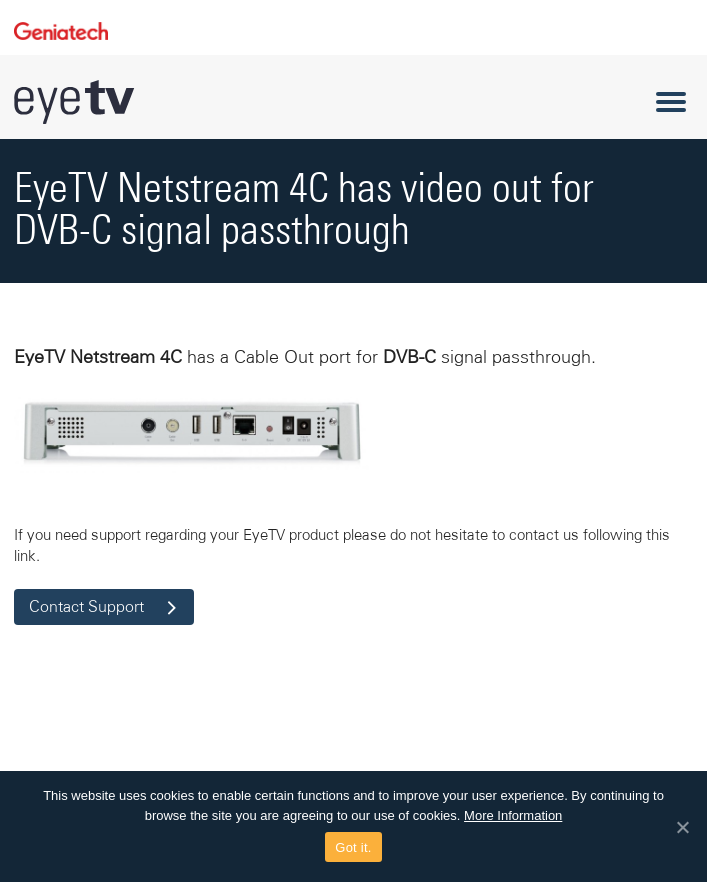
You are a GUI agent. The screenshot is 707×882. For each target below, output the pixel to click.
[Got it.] (682, 827)
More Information (513, 815)
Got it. (353, 847)
